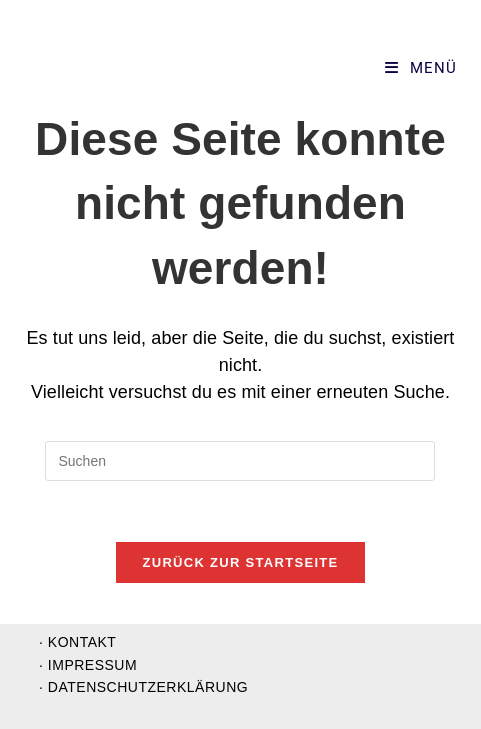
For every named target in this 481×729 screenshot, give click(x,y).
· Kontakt (77, 642)
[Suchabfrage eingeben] (240, 461)
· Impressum (88, 665)
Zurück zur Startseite (240, 562)
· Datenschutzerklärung (143, 687)
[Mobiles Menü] (421, 68)
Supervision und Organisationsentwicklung (156, 68)
